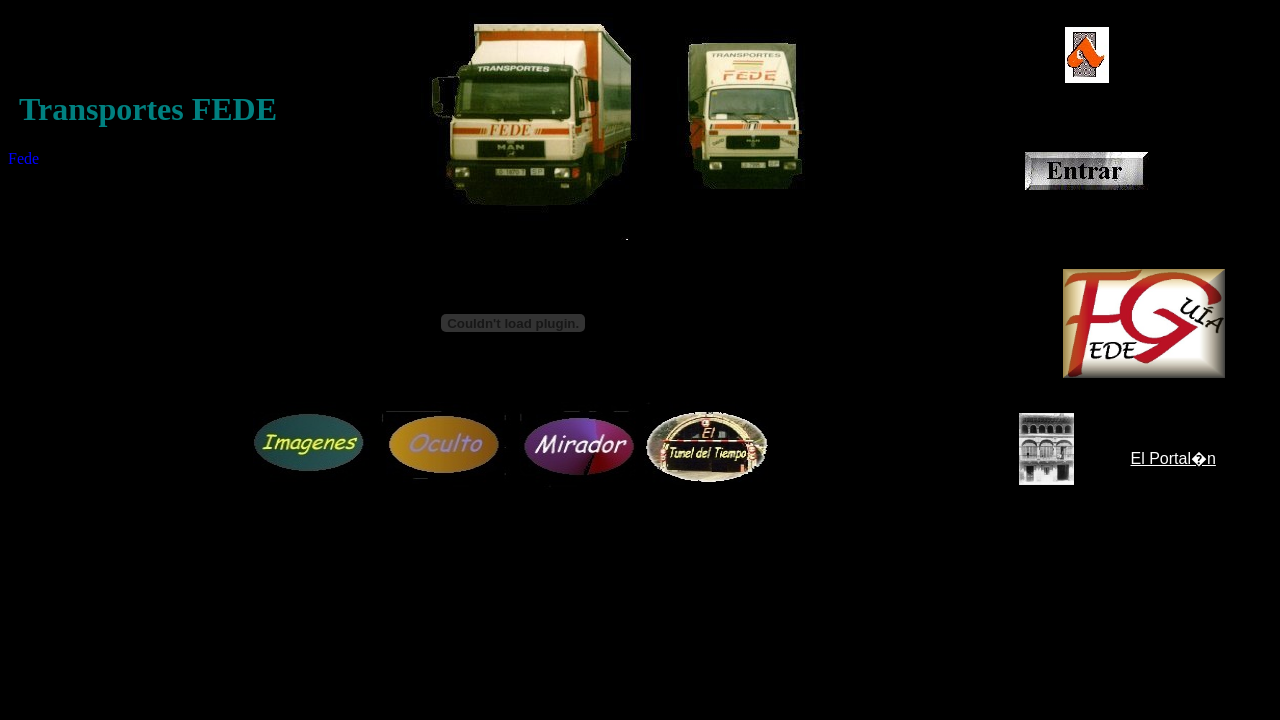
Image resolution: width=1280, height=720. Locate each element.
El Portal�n (1173, 458)
